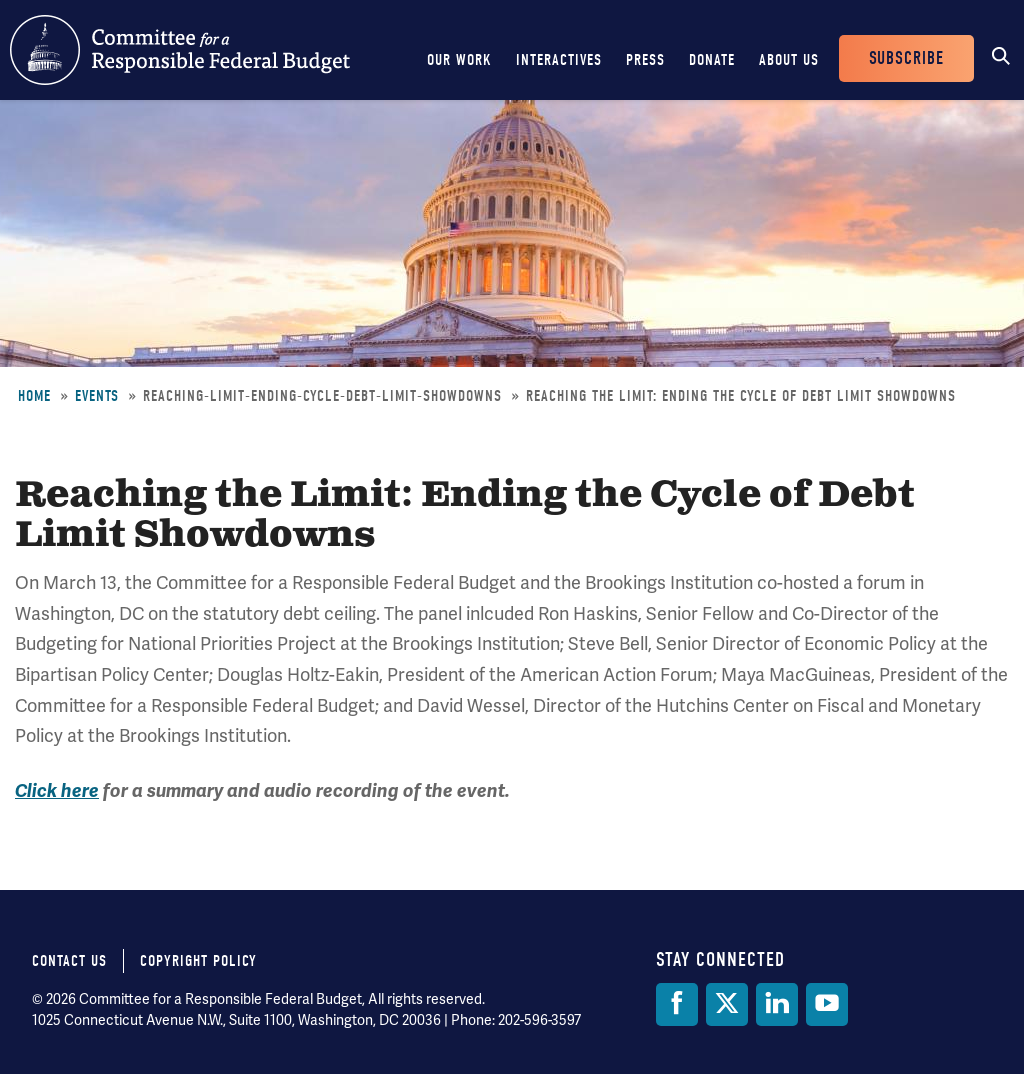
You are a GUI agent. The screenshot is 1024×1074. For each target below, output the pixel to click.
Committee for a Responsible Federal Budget (180, 50)
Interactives (559, 60)
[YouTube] (827, 1004)
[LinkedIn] (777, 1004)
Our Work (459, 60)
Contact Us (69, 961)
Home (34, 396)
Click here (57, 791)
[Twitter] (727, 1004)
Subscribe (906, 58)
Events (97, 396)
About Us (789, 60)
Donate (712, 60)
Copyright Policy (198, 961)
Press (645, 60)
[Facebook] (677, 1004)
